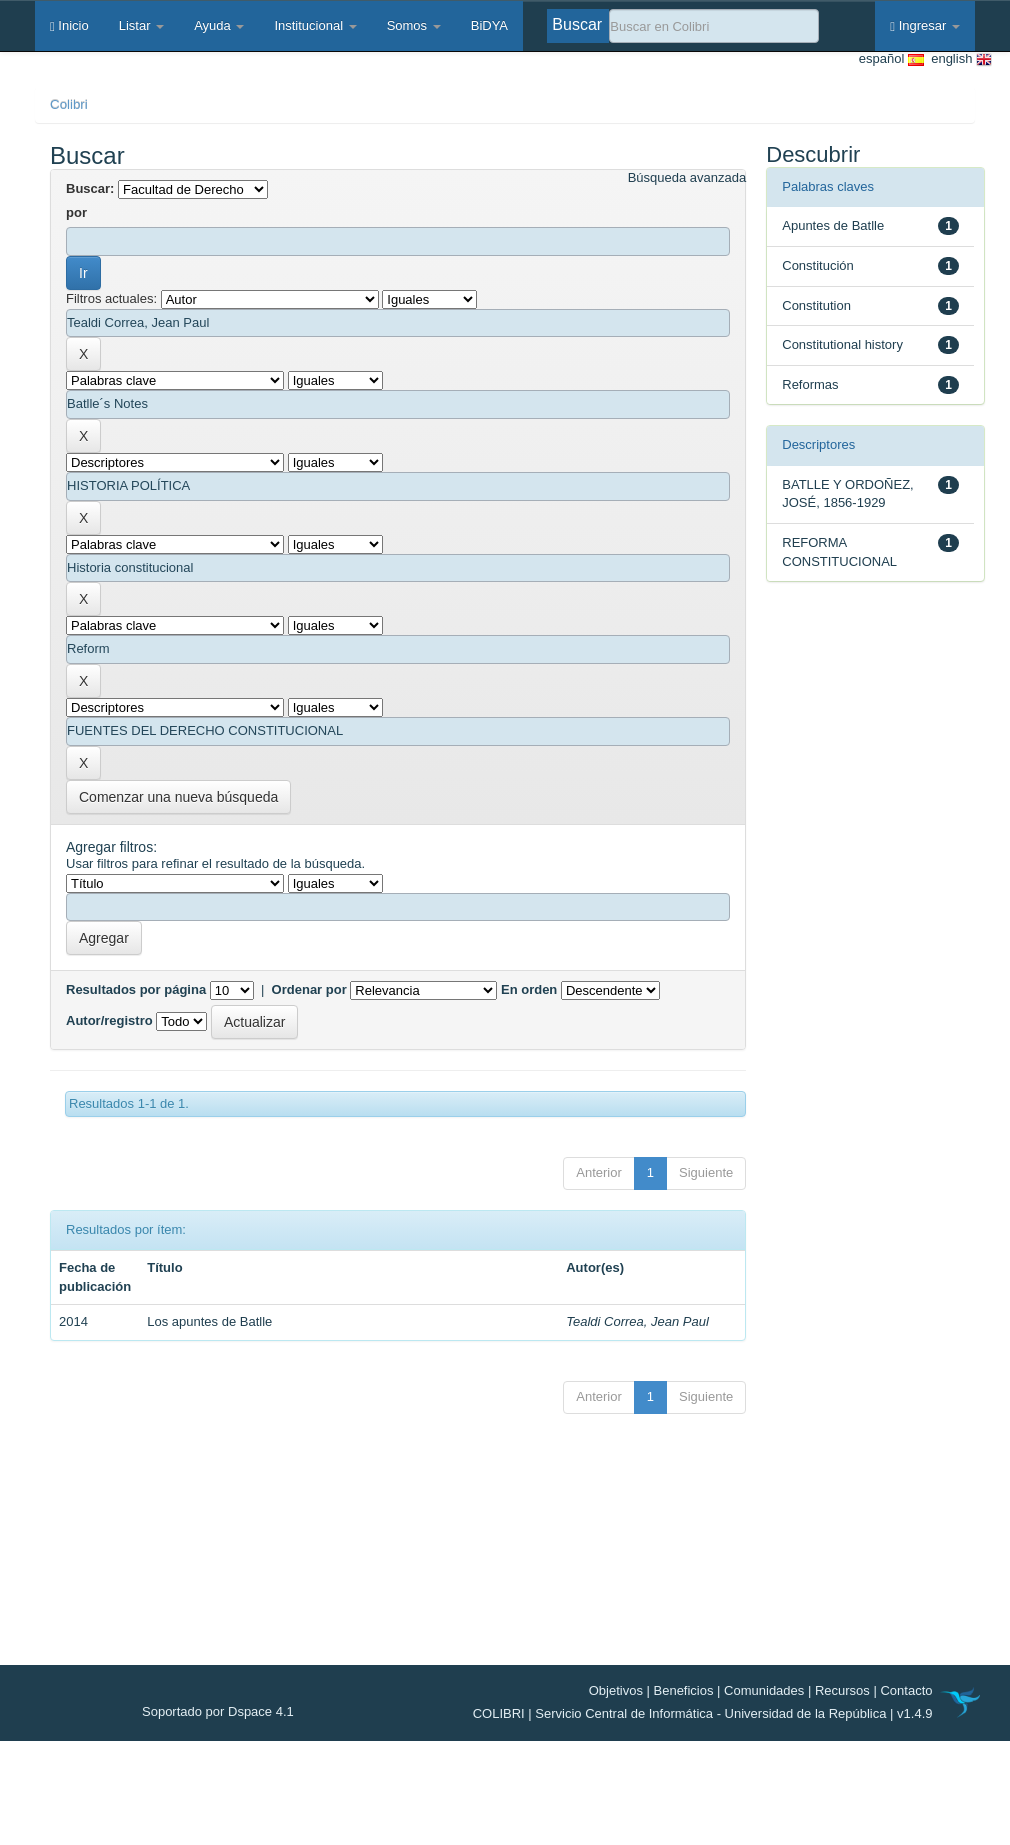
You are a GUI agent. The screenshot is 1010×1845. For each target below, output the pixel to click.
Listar (141, 25)
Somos (414, 25)
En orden (529, 989)
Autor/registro (109, 1020)
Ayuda (219, 25)
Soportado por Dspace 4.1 (218, 1711)
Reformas (810, 384)
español (891, 59)
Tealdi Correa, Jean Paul (637, 1321)
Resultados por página (136, 989)
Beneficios (684, 1690)
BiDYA (489, 25)
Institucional (315, 25)
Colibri (69, 104)
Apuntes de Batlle (833, 225)
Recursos (842, 1690)
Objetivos (616, 1690)
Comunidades (764, 1690)
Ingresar (925, 25)
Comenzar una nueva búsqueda (178, 797)
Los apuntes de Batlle (209, 1321)
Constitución (818, 265)
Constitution (816, 305)
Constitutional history (842, 344)
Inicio (69, 25)
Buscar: (90, 188)
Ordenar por (309, 989)
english (958, 59)
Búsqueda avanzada (687, 177)
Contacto (906, 1690)
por (76, 212)
